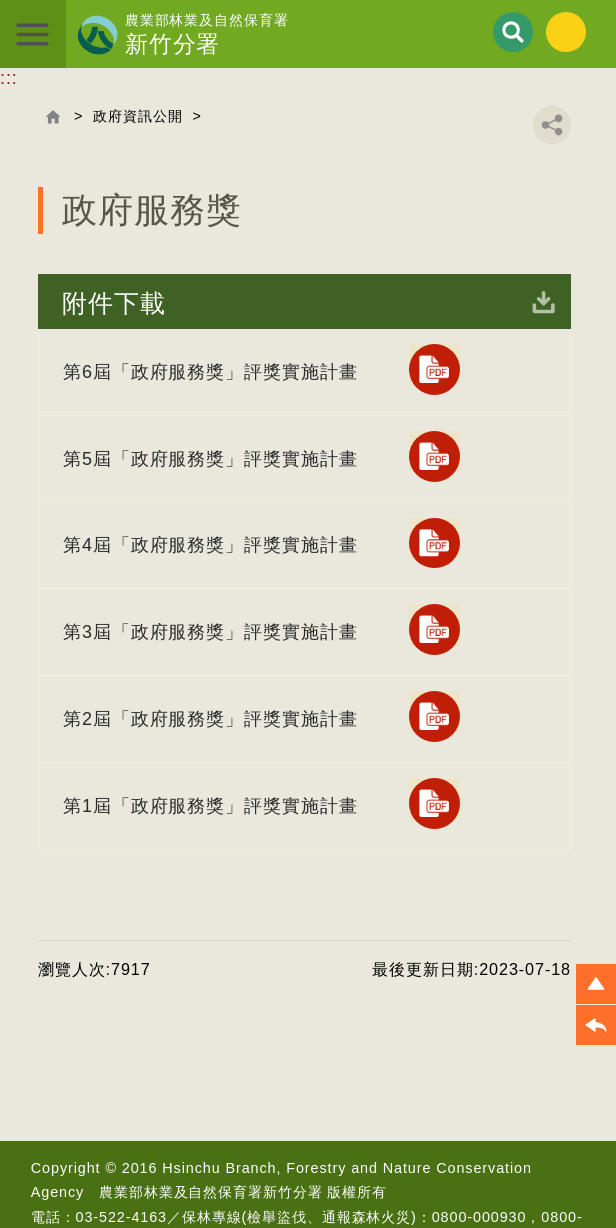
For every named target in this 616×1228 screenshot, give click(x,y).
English (566, 32)
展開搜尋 (513, 32)
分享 (552, 125)
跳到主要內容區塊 (0, 0)
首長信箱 (278, 1201)
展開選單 (34, 34)
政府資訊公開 (137, 116)
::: (9, 78)
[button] (596, 984)
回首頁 (53, 117)
